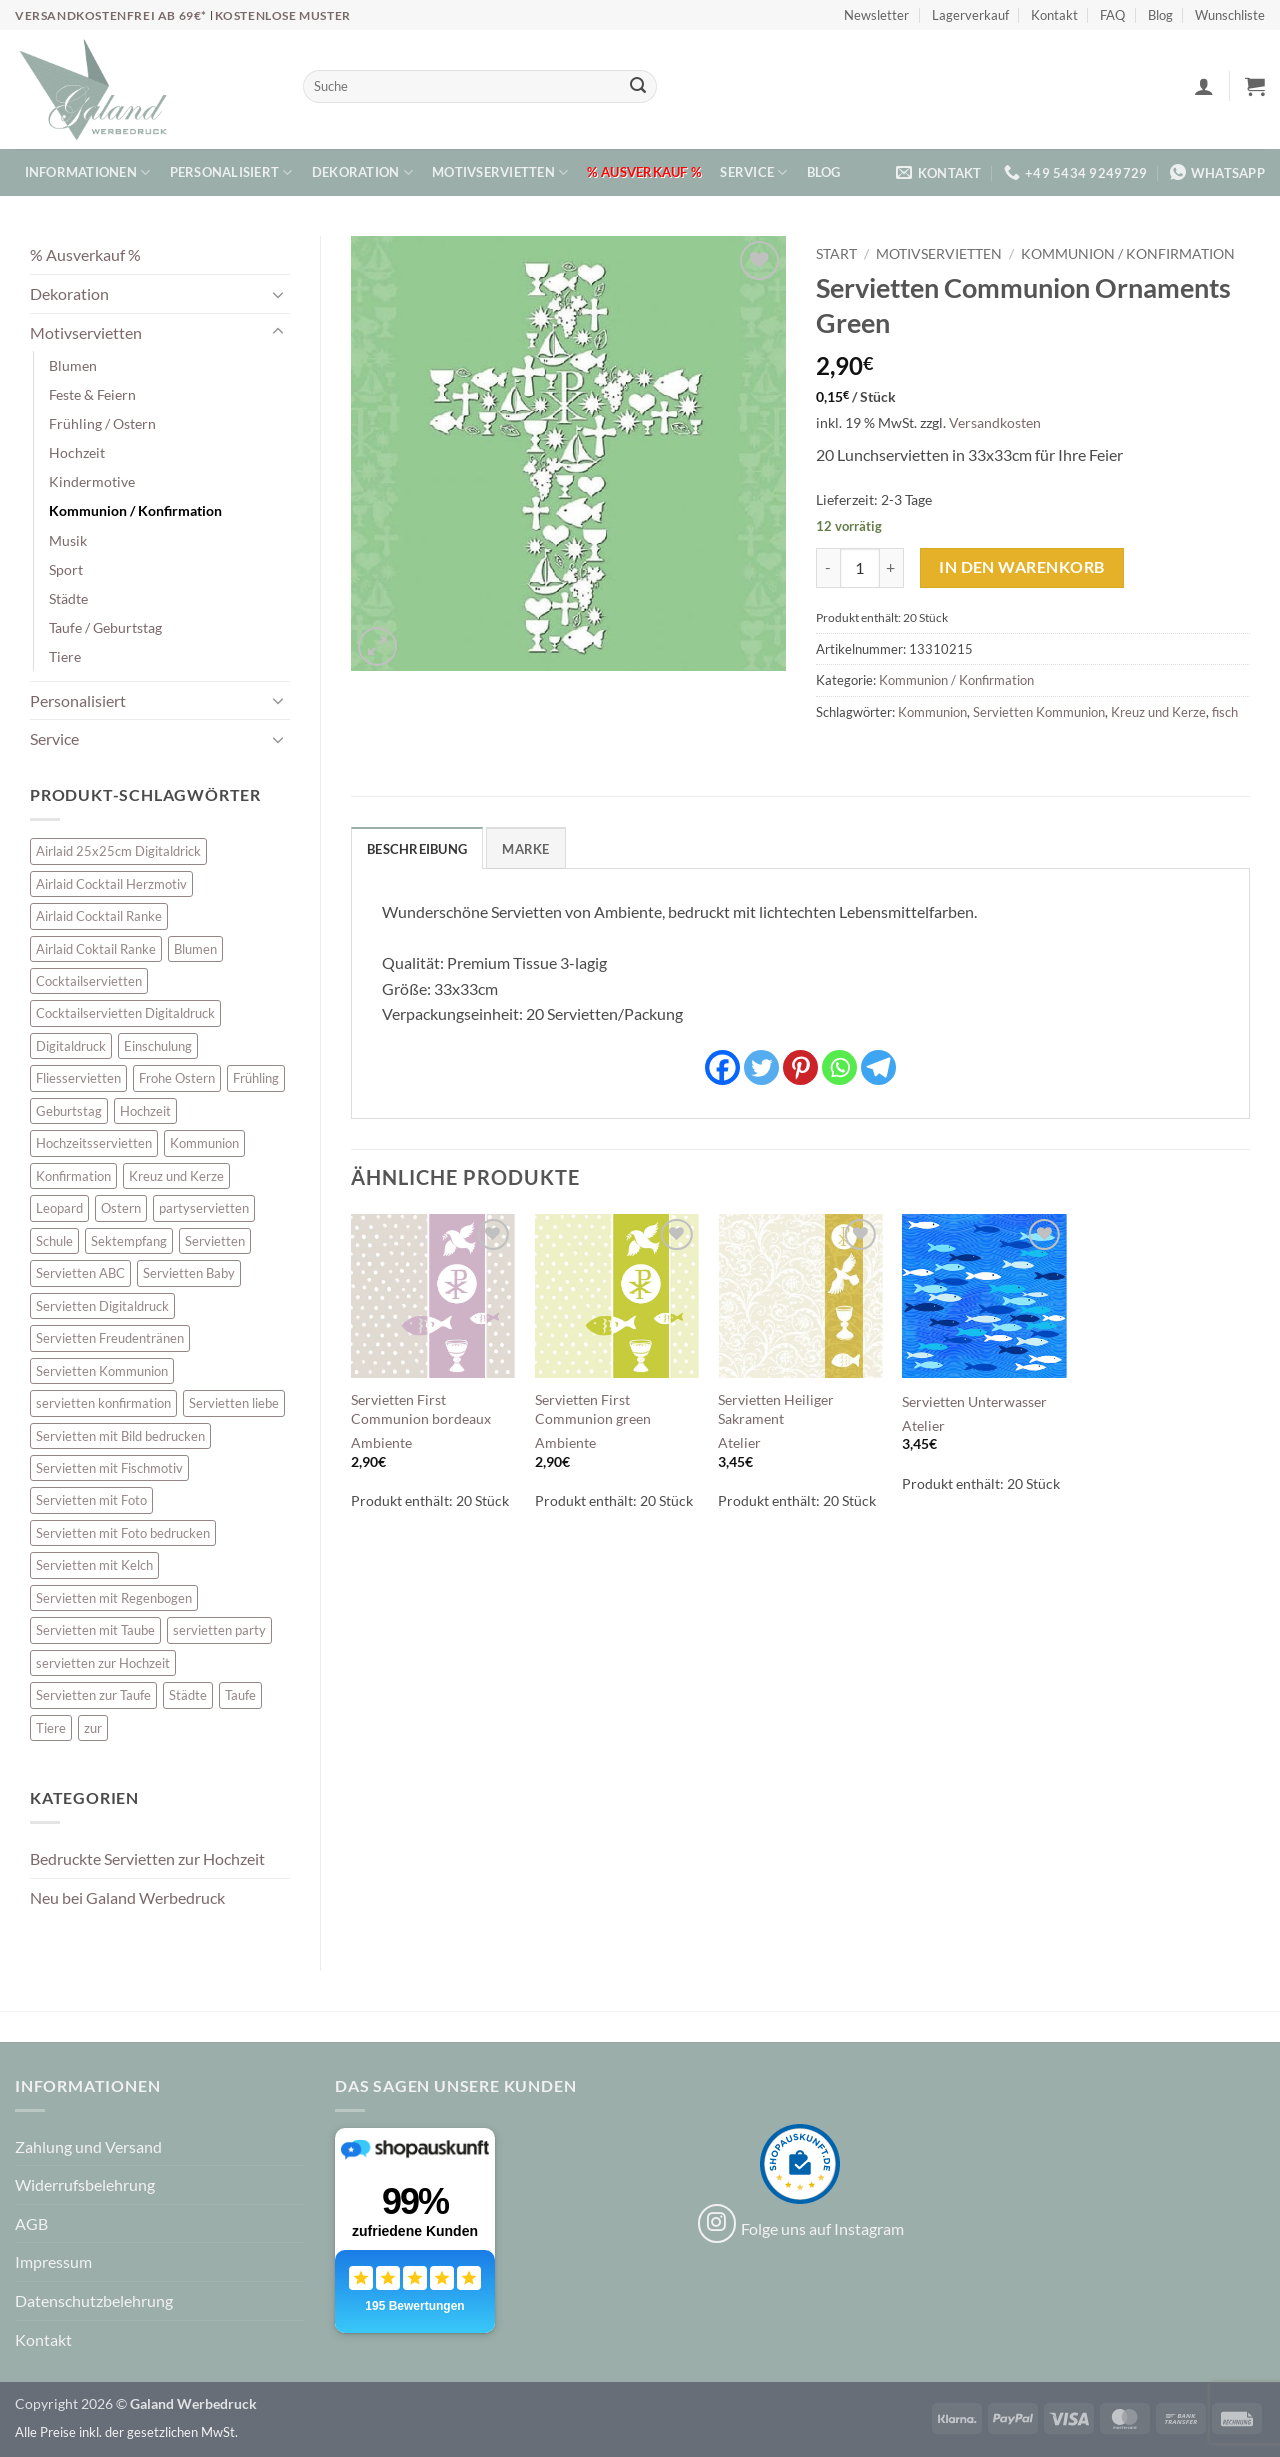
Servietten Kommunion (1039, 712)
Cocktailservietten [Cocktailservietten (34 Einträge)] (89, 981)
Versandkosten (995, 422)
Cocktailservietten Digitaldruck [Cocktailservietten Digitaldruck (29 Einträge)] (125, 1013)
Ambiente (381, 1442)
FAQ (1112, 15)
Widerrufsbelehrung (85, 2184)
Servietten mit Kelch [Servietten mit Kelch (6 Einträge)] (94, 1565)
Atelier (739, 1442)
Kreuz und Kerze (1158, 712)
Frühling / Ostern (102, 423)
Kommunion (932, 712)
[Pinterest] (800, 1067)
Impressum (53, 2261)
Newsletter (876, 15)
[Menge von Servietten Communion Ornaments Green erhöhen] (892, 568)
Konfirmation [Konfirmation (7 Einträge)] (73, 1176)
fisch (1225, 712)
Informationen (88, 172)
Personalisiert (231, 172)
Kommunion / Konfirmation (135, 510)
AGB (31, 2223)
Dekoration (362, 172)
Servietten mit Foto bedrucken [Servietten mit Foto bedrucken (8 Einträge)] (123, 1533)
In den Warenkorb (1021, 567)
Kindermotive (92, 481)
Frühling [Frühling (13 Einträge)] (256, 1078)
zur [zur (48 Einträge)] (93, 1728)
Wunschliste (1230, 15)
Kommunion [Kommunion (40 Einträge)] (204, 1143)
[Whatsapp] (839, 1067)
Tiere (65, 656)
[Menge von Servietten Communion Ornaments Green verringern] (828, 568)
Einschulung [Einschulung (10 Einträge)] (158, 1046)
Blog (1160, 15)
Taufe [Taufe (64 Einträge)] (240, 1695)
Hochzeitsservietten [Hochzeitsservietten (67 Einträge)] (94, 1143)
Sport (66, 569)
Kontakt (1054, 15)
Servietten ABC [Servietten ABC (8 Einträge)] (80, 1273)
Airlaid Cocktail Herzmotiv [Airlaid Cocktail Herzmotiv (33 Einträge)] (111, 884)
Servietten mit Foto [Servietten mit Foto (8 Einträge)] (91, 1500)
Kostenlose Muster (283, 15)
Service (753, 172)
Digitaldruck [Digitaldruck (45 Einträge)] (71, 1046)
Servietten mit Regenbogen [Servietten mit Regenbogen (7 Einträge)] (114, 1598)
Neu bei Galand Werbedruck (127, 1897)
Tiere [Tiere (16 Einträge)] (51, 1728)
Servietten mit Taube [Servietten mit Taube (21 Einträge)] (95, 1630)
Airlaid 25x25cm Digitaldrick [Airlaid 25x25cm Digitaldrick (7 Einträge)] (118, 851)
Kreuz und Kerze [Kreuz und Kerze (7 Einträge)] (176, 1176)
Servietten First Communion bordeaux (421, 1409)
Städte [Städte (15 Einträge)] (188, 1695)
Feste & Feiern (92, 394)
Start (836, 254)
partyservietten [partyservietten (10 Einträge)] (204, 1208)
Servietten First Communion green (593, 1409)
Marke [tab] (525, 849)
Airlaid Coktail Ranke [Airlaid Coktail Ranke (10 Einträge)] (96, 949)
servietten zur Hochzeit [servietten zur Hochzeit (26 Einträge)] (103, 1663)
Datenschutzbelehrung (94, 2300)
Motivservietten (500, 172)
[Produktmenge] (860, 568)
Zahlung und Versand (88, 2146)
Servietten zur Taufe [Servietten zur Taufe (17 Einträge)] (93, 1695)
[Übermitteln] (638, 87)
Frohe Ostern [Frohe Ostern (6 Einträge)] (177, 1078)
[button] (1204, 86)
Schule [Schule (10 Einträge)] (54, 1241)
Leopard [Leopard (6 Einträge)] (59, 1208)
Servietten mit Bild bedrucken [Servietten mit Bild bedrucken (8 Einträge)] (120, 1436)
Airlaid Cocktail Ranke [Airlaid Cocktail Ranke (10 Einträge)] (99, 916)
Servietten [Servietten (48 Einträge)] (215, 1241)
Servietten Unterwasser (974, 1401)
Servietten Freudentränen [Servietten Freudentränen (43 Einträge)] (110, 1338)
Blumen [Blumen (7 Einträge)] (195, 949)
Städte (68, 598)
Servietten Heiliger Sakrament (776, 1409)
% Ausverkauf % (644, 172)
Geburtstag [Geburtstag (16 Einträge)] (69, 1111)
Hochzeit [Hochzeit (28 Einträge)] (145, 1111)
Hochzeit (77, 452)
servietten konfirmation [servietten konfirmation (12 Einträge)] (103, 1403)
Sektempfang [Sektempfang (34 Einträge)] (129, 1241)
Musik (68, 540)
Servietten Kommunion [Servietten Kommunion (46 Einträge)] (102, 1371)
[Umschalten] (278, 294)
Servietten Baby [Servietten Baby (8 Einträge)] (189, 1273)
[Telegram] (878, 1067)
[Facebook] (722, 1067)
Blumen (73, 365)
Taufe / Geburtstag (105, 627)
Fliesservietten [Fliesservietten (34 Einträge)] (78, 1078)
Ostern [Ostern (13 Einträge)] (121, 1208)
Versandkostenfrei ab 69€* (112, 15)
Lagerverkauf (970, 15)
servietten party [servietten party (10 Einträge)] (219, 1630)
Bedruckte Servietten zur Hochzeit (147, 1858)
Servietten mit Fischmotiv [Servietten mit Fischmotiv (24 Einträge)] (109, 1468)
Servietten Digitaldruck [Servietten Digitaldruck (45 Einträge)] (102, 1306)
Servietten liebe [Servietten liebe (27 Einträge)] (234, 1403)
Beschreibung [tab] (417, 849)
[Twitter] (761, 1067)
